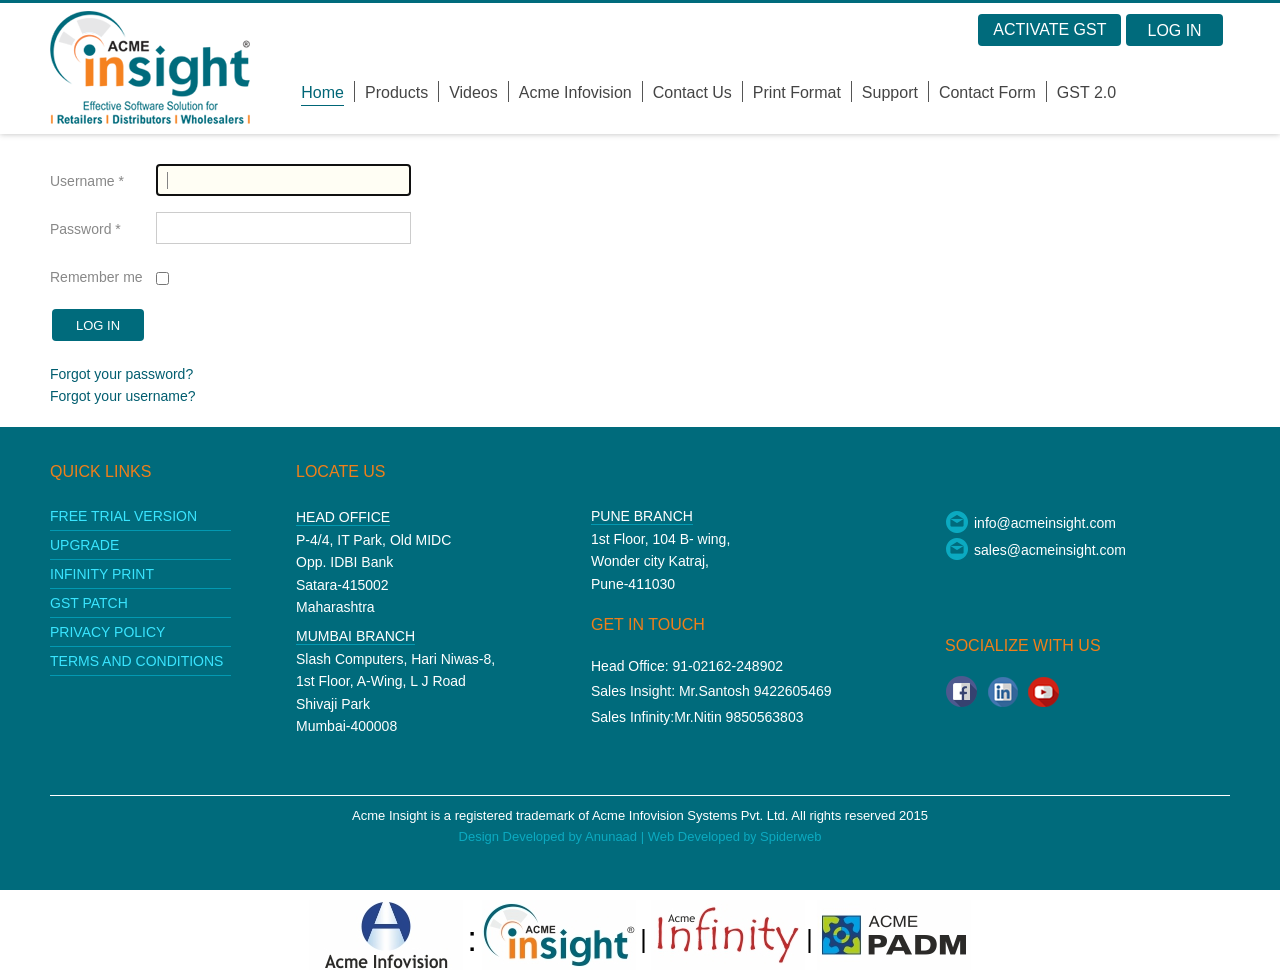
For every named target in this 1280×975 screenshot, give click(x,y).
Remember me (96, 277)
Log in (98, 325)
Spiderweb (790, 836)
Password (85, 229)
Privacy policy (107, 632)
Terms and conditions (136, 661)
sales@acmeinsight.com (1035, 550)
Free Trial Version (123, 516)
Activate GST (1049, 29)
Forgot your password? (121, 374)
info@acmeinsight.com (1030, 523)
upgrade (84, 545)
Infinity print (102, 574)
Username (87, 181)
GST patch (89, 603)
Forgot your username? (123, 396)
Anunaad (613, 836)
